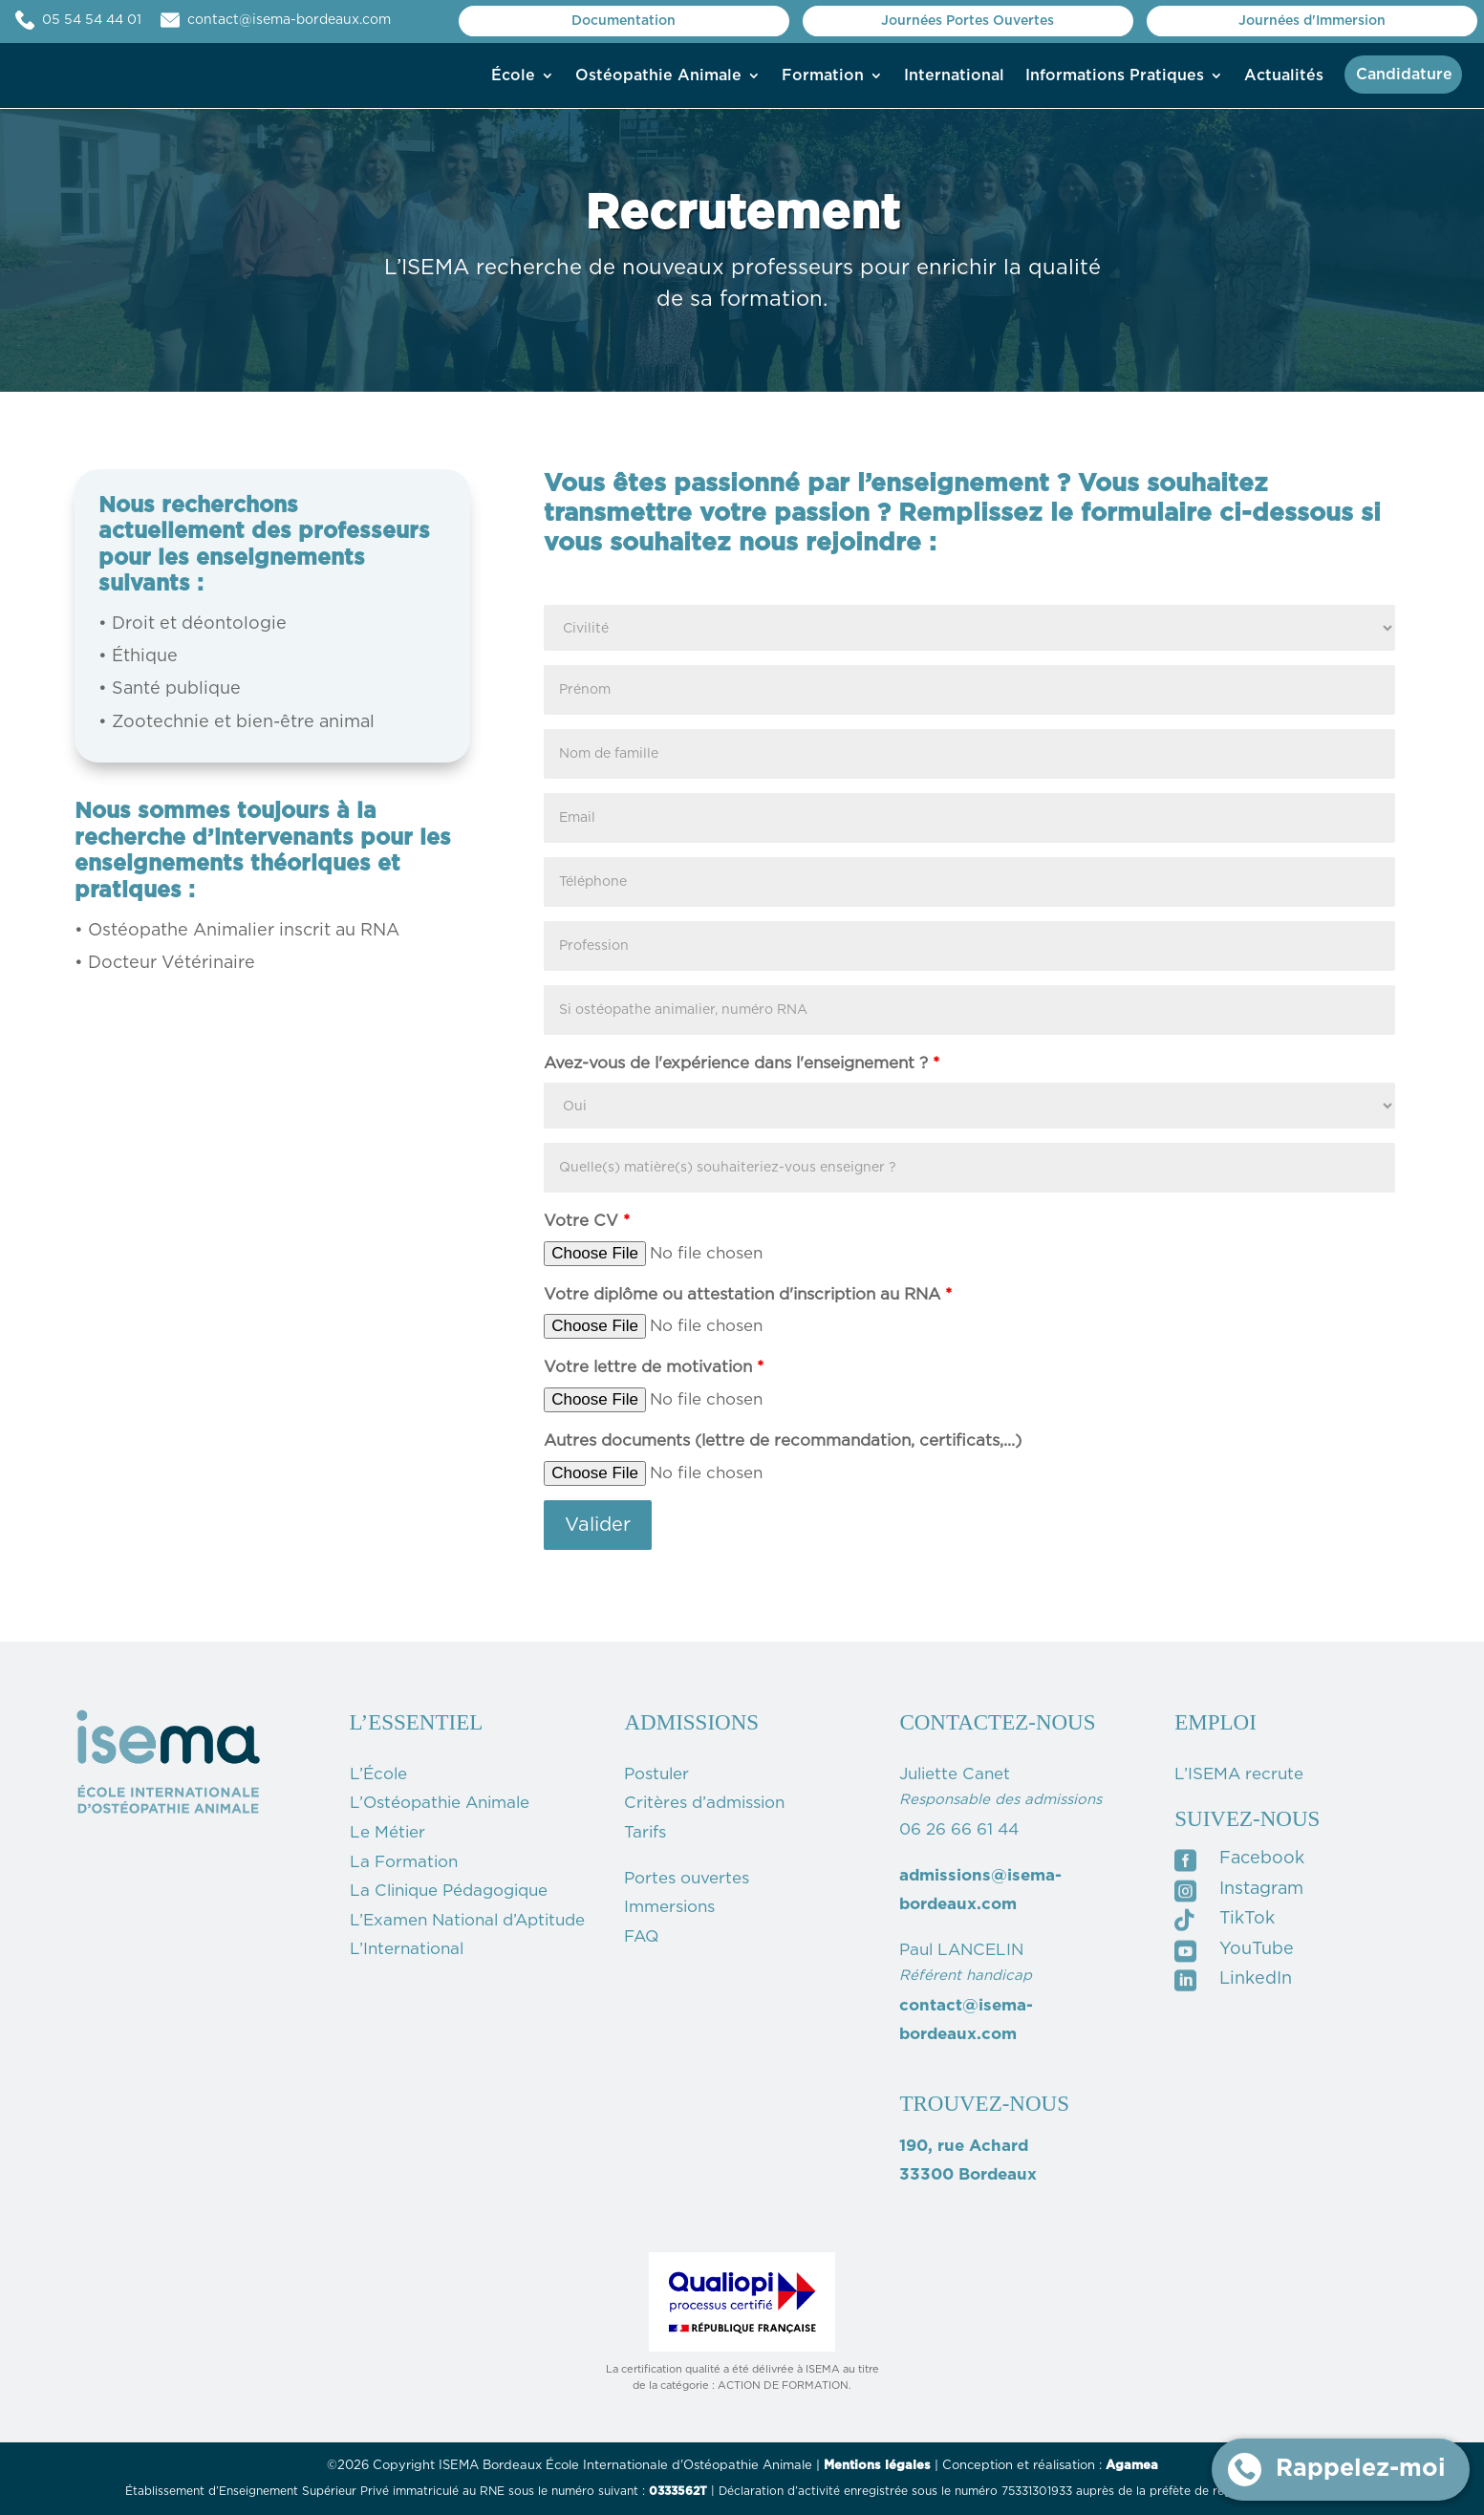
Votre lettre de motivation (654, 1367)
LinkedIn (1255, 1979)
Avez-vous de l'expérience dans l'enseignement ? (741, 1063)
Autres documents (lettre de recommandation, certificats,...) (783, 1440)
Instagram (1261, 1889)
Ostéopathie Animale (658, 75)
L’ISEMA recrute (1238, 1774)
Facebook (1261, 1858)
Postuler (656, 1774)
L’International (406, 1949)
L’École (378, 1774)
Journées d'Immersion (1312, 21)
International (954, 75)
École (513, 75)
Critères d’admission (704, 1803)
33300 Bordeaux (968, 2174)
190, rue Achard (963, 2146)
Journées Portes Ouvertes (967, 21)
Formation (823, 75)
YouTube (1256, 1949)
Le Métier (387, 1832)
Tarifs (645, 1832)
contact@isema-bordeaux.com (289, 20)
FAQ (641, 1936)
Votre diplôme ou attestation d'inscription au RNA (748, 1294)
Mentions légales (877, 2466)
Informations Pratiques (1114, 75)
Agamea (1132, 2466)
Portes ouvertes (686, 1878)
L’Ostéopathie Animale (439, 1803)
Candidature (1404, 74)
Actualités (1283, 75)
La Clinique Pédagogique (449, 1890)
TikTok (1247, 1918)
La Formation (404, 1862)
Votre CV (587, 1221)
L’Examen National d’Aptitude (467, 1920)
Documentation (623, 21)
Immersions (669, 1907)
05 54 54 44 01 (111, 20)
